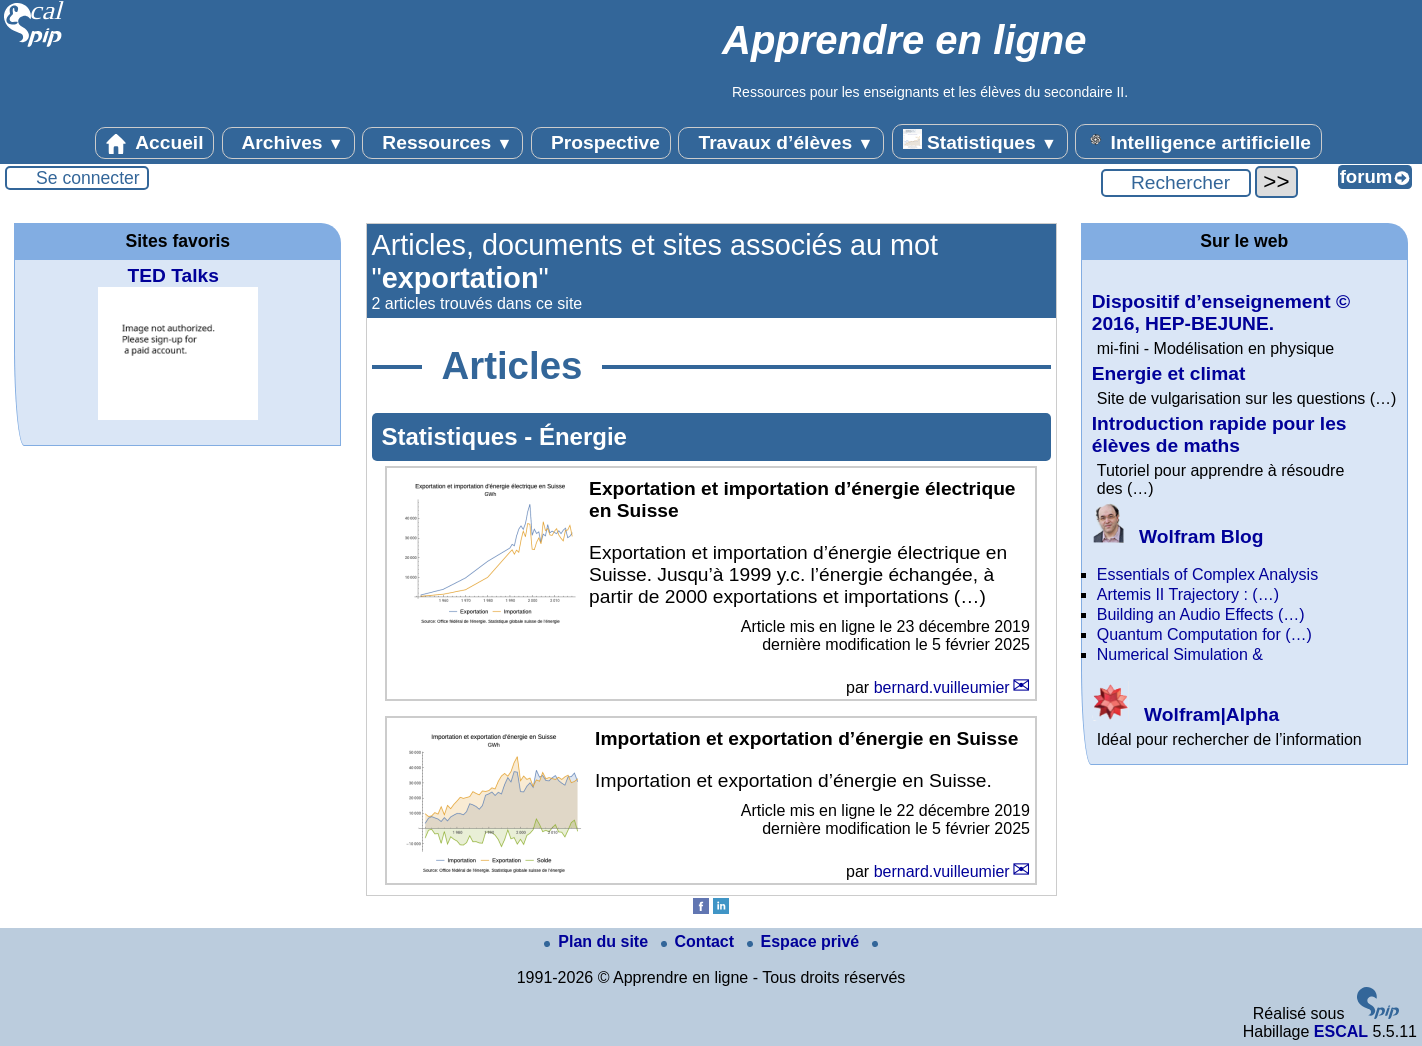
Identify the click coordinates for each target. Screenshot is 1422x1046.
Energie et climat (1169, 373)
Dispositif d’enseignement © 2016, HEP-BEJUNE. (1221, 312)
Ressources (442, 143)
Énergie (583, 436)
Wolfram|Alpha (1185, 714)
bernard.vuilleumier (942, 687)
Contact (700, 941)
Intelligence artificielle (1198, 141)
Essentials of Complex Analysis (1207, 574)
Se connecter (88, 178)
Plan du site (598, 941)
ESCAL (1341, 1031)
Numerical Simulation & (1180, 654)
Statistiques (980, 141)
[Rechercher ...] (1176, 183)
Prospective (601, 143)
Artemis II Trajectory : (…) (1188, 594)
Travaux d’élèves (781, 143)
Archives (288, 143)
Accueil (155, 143)
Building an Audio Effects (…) (1201, 614)
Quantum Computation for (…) (1204, 634)
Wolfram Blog (1178, 536)
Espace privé (805, 941)
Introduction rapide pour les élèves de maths (1219, 434)
